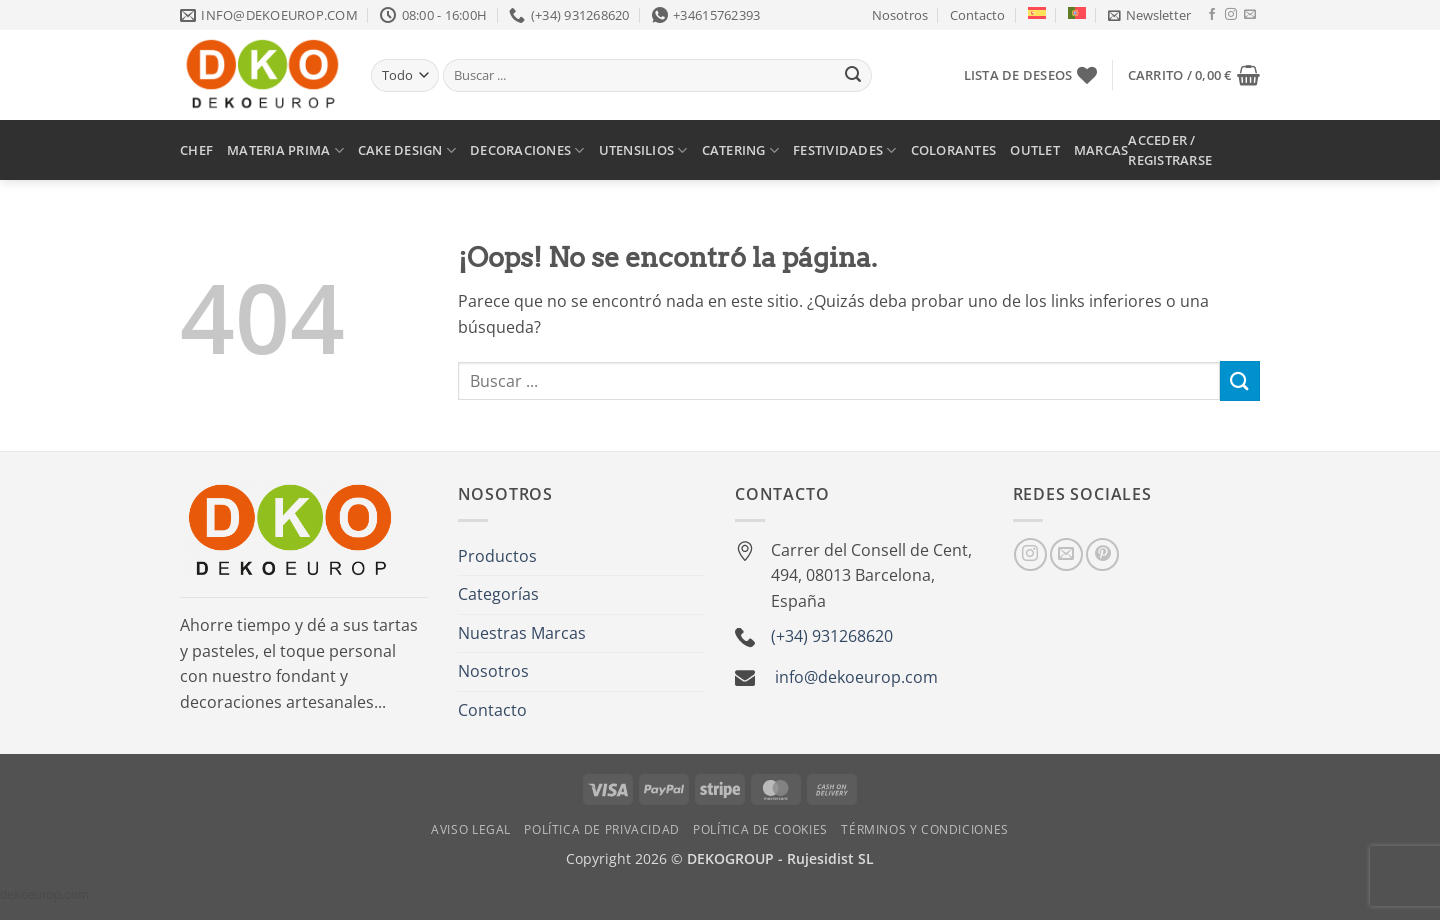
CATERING (741, 150)
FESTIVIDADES (845, 150)
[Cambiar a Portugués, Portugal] (1077, 13)
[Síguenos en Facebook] (1212, 15)
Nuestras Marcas (522, 633)
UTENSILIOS (643, 150)
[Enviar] (853, 76)
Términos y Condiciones (924, 829)
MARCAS (1101, 150)
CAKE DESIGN (407, 150)
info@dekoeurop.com (856, 677)
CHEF (196, 150)
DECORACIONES (527, 150)
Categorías (498, 594)
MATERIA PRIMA (285, 150)
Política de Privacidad (601, 829)
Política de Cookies (760, 829)
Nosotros (900, 15)
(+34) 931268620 (832, 636)
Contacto (977, 15)
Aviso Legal (471, 829)
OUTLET (1035, 150)
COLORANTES (954, 150)
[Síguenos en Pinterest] (1102, 554)
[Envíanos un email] (1250, 15)
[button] (1149, 15)
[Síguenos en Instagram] (1231, 15)
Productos (497, 556)
